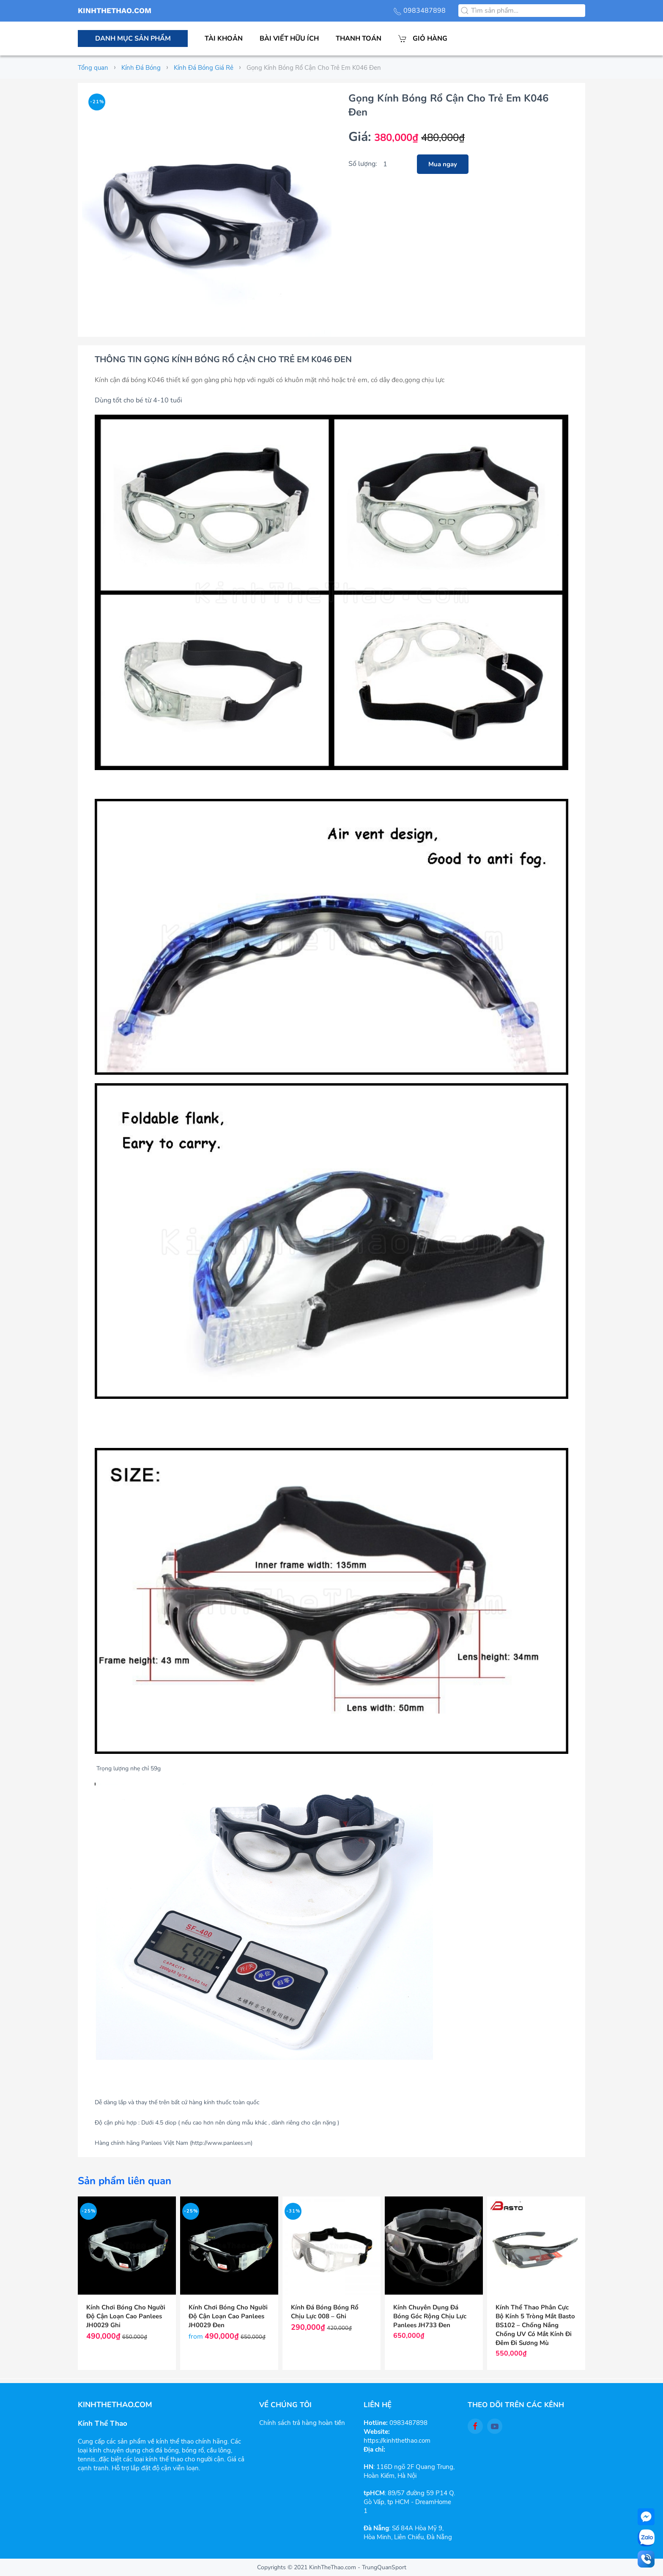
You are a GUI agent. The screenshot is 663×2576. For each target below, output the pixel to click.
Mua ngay (442, 164)
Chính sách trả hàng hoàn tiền (302, 2423)
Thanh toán (358, 38)
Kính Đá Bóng (141, 67)
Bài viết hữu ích (289, 38)
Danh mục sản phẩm (133, 38)
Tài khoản (224, 38)
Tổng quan (93, 67)
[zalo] (646, 2537)
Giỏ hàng (422, 38)
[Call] (646, 2559)
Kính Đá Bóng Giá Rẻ (203, 67)
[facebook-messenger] (646, 2516)
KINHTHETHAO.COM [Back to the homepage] (114, 10)
